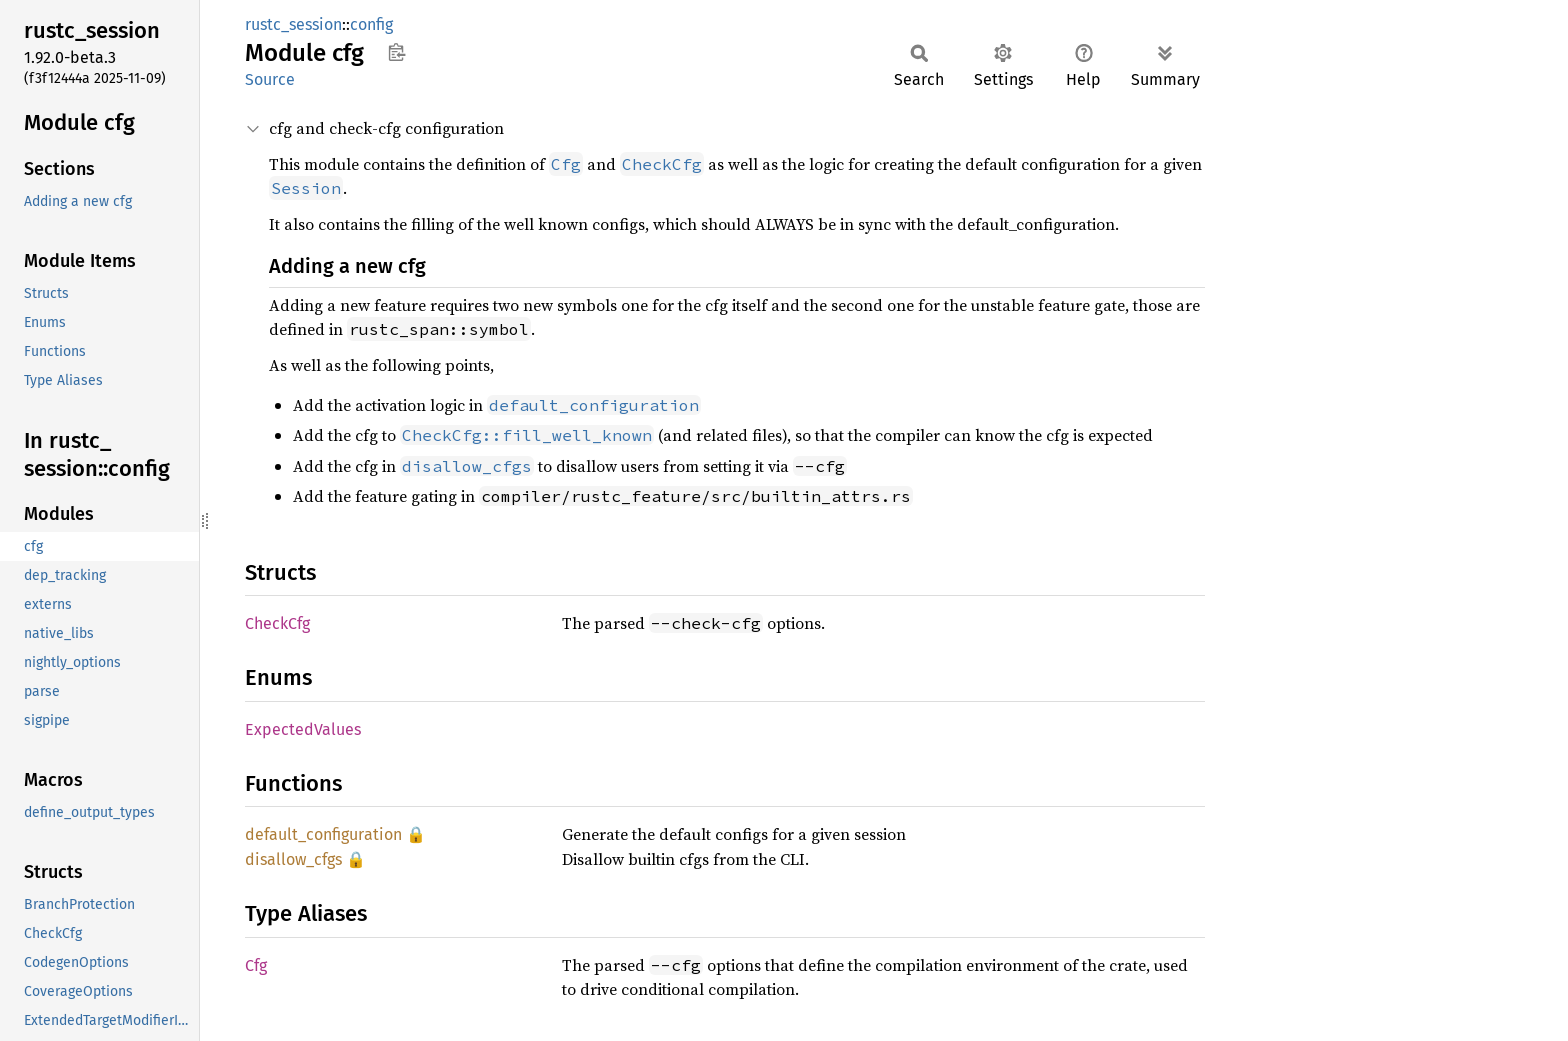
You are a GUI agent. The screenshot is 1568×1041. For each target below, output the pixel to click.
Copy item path (396, 52)
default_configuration (323, 834)
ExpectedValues (303, 729)
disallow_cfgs (293, 859)
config (371, 24)
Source (270, 79)
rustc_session (293, 24)
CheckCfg (277, 623)
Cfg (256, 965)
